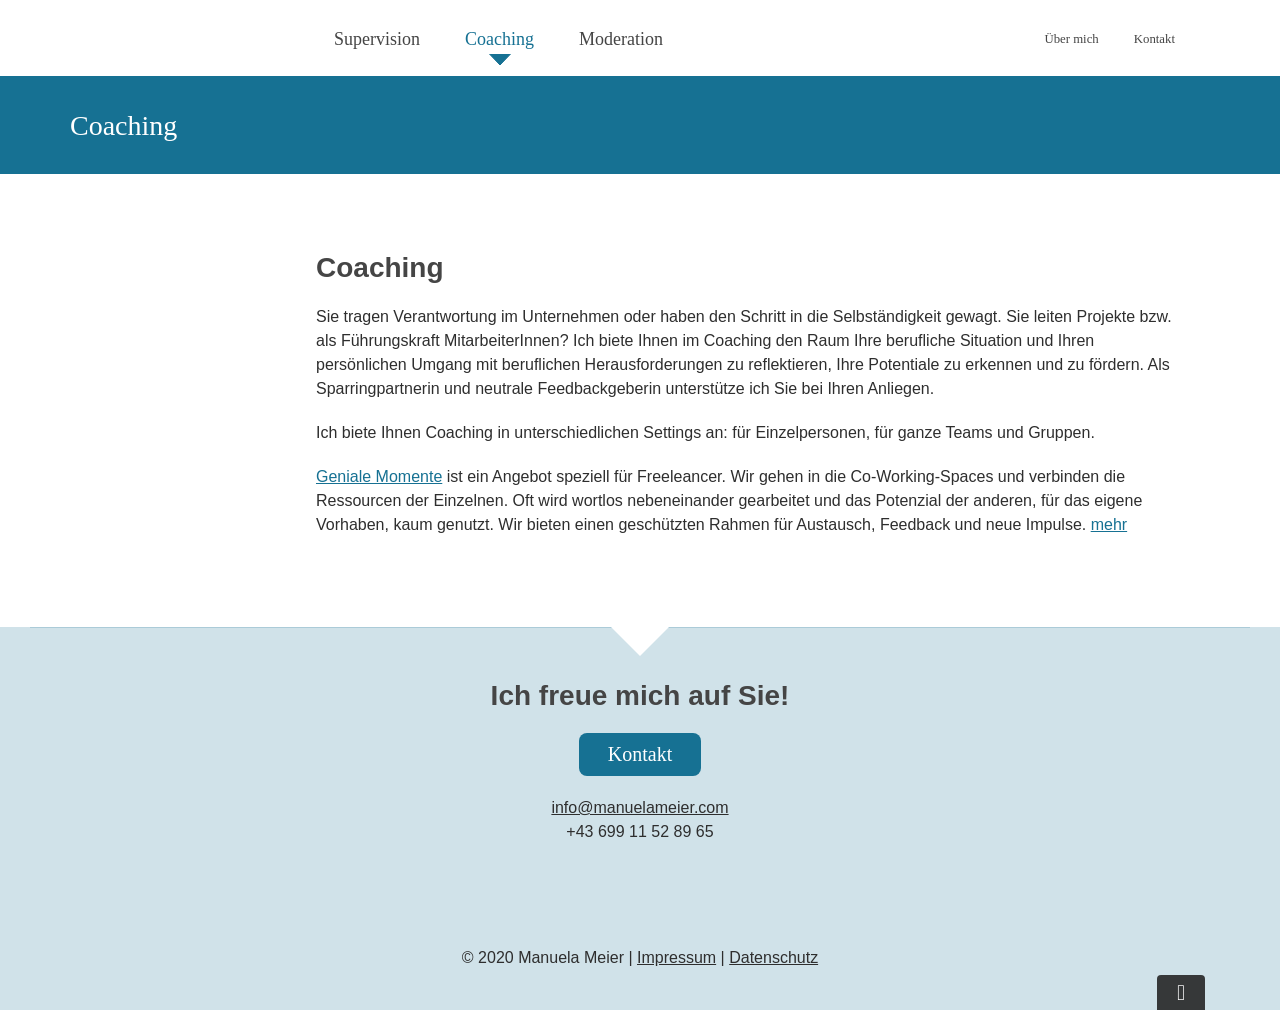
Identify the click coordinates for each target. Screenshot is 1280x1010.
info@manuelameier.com (639, 807)
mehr (1109, 524)
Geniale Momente (379, 476)
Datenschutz (773, 957)
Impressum (676, 957)
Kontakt (640, 754)
